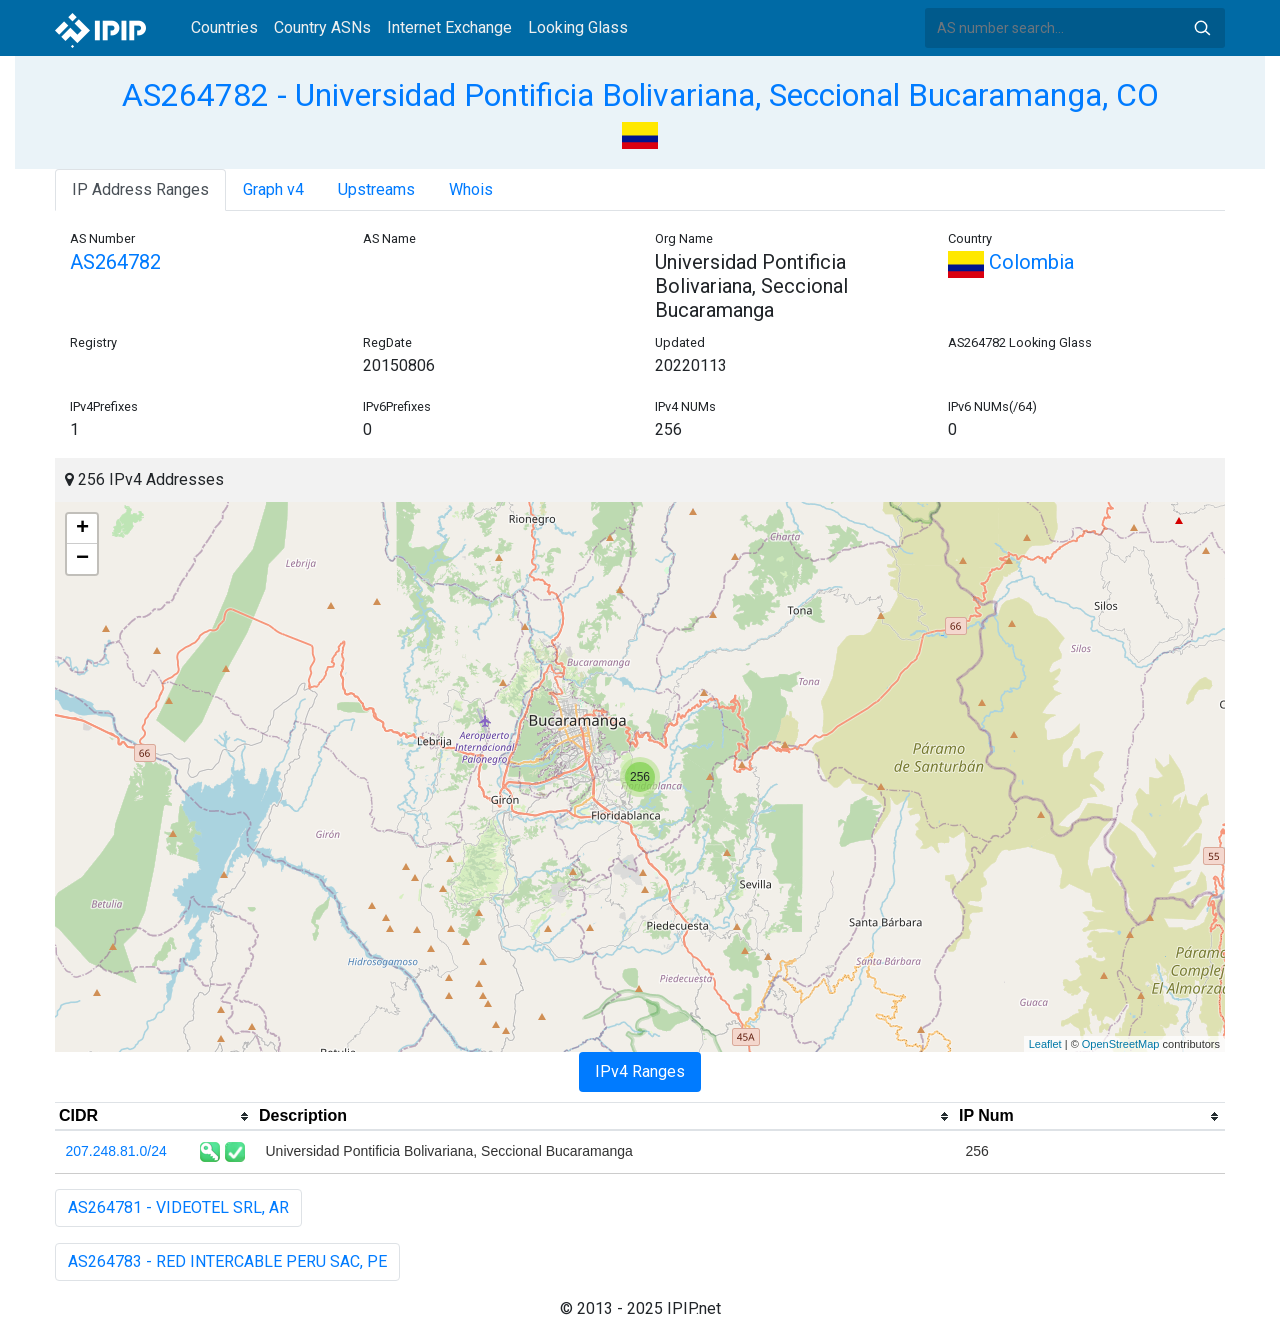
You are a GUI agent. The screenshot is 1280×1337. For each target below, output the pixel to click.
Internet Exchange (449, 27)
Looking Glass (578, 27)
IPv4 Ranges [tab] (640, 1071)
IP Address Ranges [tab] (140, 189)
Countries (224, 27)
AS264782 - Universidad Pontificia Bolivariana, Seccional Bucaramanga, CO (640, 95)
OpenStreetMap (1121, 1044)
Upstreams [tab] (376, 189)
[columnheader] (155, 1117)
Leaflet (1045, 1044)
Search (1202, 28)
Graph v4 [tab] (273, 189)
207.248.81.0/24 (116, 1151)
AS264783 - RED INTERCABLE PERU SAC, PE (227, 1261)
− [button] (82, 559)
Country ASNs (322, 27)
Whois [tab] (471, 189)
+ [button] (82, 529)
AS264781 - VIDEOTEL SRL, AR (178, 1207)
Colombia (1011, 262)
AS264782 (115, 262)
